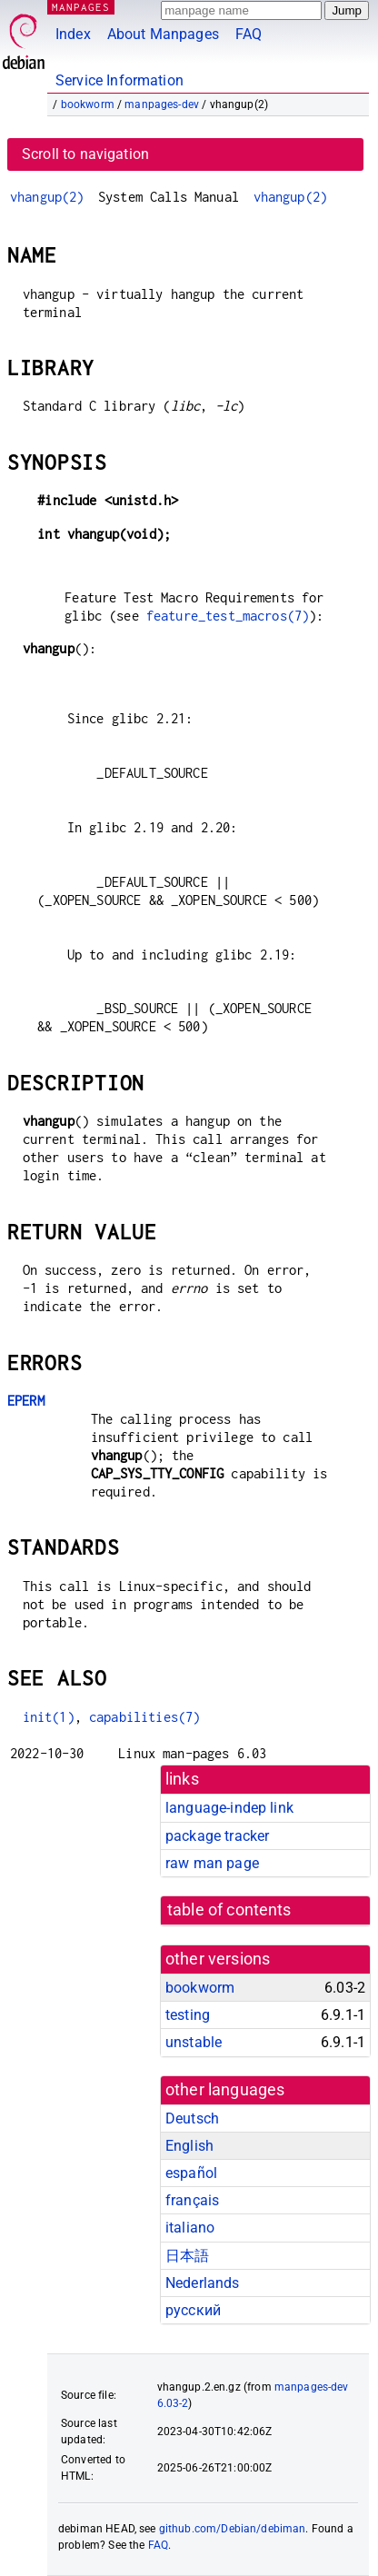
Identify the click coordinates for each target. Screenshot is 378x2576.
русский (193, 2310)
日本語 (187, 2255)
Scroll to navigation (85, 154)
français (192, 2200)
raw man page (212, 1863)
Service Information (119, 80)
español (191, 2173)
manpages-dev (161, 104)
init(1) (49, 1717)
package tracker (217, 1836)
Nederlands (202, 2283)
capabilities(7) (144, 1717)
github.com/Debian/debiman (232, 2528)
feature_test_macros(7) (227, 615)
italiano (189, 2227)
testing (187, 2015)
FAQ (248, 34)
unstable (193, 2042)
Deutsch (192, 2118)
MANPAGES (81, 7)
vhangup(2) (47, 196)
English (189, 2145)
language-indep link (229, 1807)
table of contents (229, 1910)
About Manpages (163, 34)
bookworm (87, 104)
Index (73, 34)
